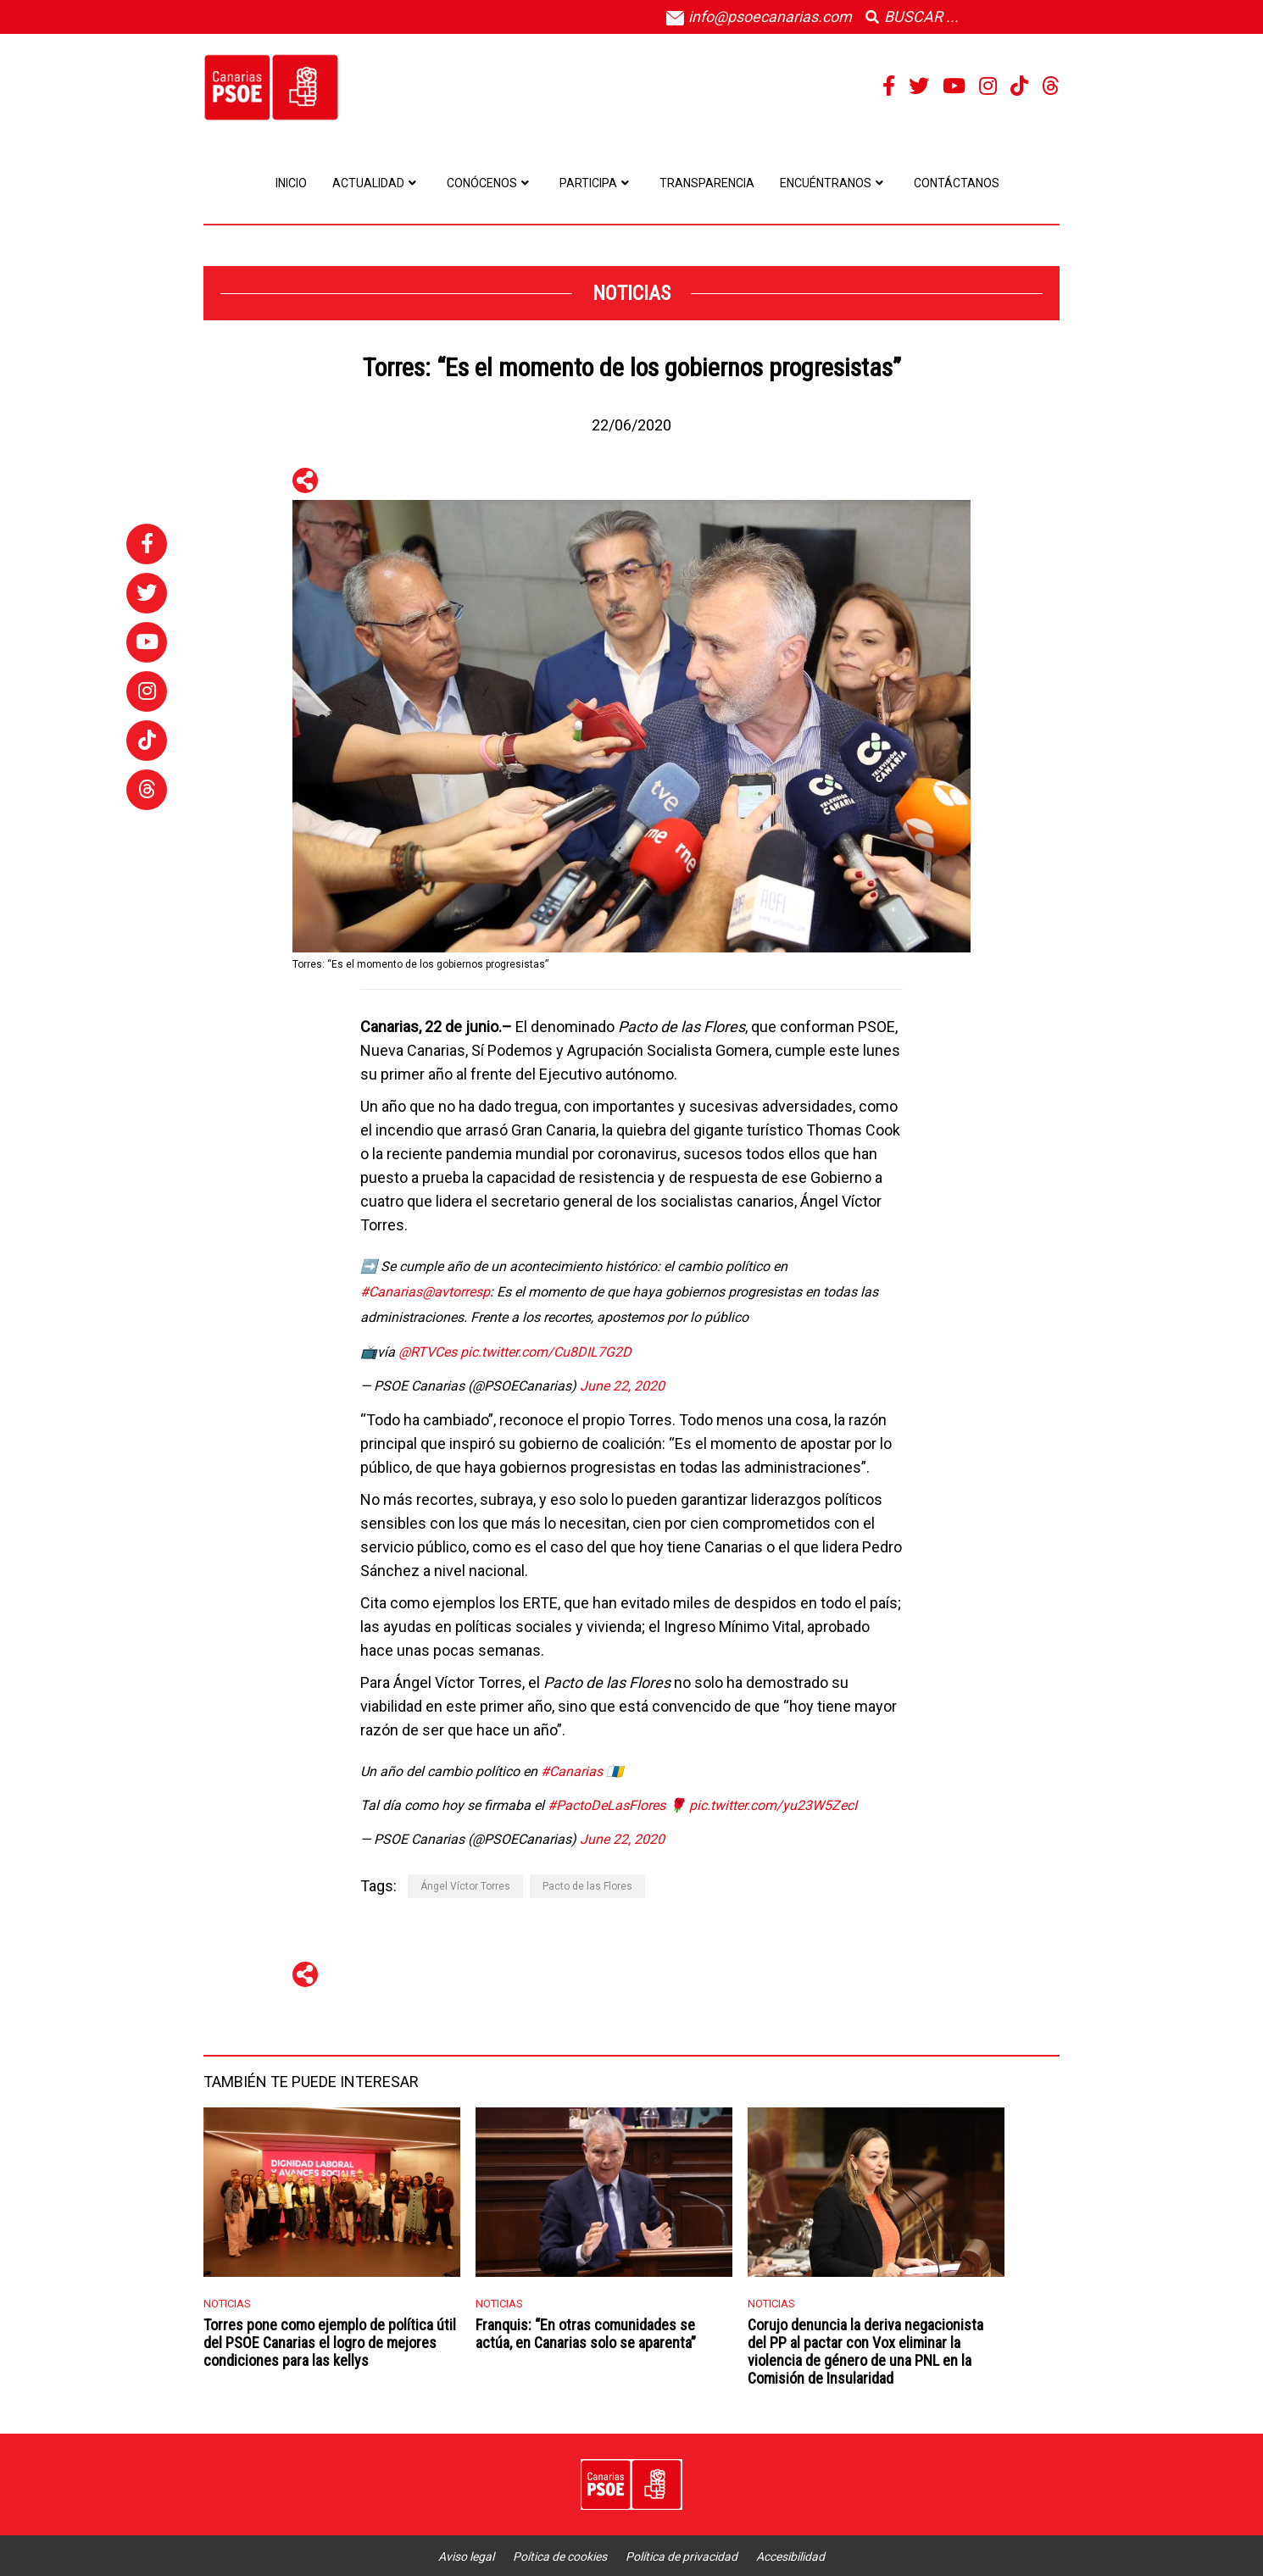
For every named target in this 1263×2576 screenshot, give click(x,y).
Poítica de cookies (560, 2556)
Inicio (291, 183)
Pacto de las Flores (587, 1886)
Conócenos (490, 183)
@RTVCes (427, 1352)
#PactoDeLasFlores (606, 1805)
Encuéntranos (834, 183)
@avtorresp (456, 1292)
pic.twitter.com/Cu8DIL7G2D (546, 1352)
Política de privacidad (681, 2556)
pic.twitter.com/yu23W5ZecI (773, 1805)
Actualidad (376, 183)
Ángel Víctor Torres (465, 1886)
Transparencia (706, 183)
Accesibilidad (790, 2556)
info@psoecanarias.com (758, 17)
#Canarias (391, 1292)
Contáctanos (956, 183)
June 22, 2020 (622, 1386)
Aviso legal (466, 2556)
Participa (596, 183)
